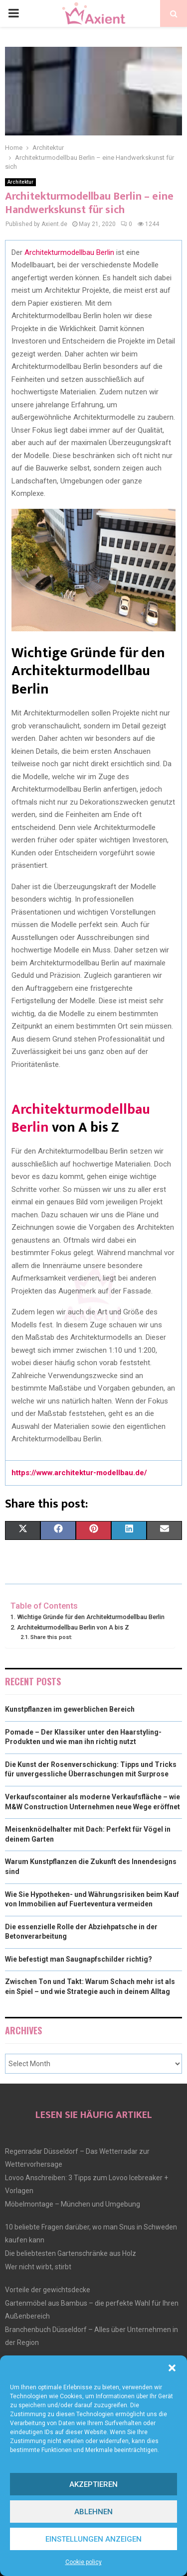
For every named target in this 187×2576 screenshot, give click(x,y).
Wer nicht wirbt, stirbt (38, 2267)
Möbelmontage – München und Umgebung (72, 2204)
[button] (172, 2368)
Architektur (20, 182)
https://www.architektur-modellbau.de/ (79, 1472)
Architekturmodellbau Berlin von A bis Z (73, 1627)
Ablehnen (93, 2511)
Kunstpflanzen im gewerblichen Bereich (70, 1709)
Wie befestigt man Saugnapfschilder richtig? (78, 1959)
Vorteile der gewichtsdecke (47, 2290)
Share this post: (51, 1637)
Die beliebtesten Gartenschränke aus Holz (70, 2253)
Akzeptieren (93, 2484)
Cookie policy (83, 2562)
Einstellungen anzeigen (93, 2539)
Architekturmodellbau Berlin (69, 252)
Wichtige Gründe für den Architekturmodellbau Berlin (91, 1617)
